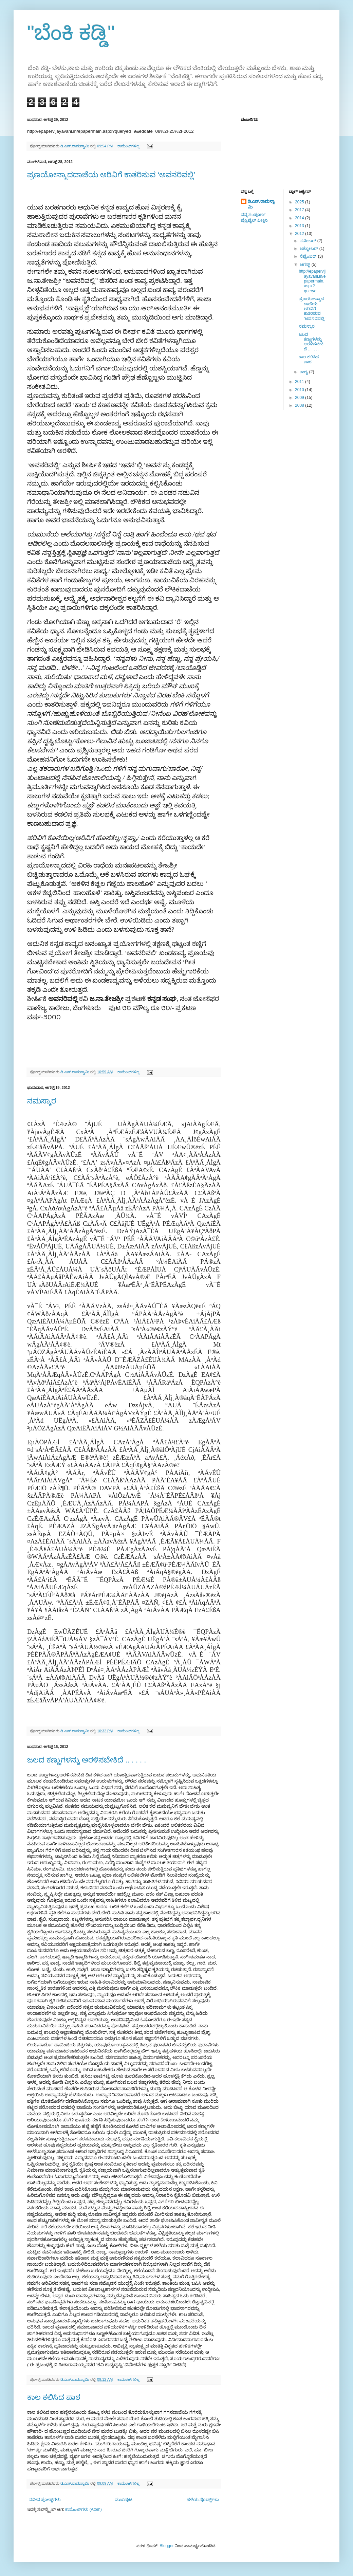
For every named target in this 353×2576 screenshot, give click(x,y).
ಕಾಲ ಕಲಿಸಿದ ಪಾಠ (53, 2397)
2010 (300, 389)
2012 (300, 233)
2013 (300, 225)
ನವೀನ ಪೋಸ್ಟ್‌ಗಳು (44, 2499)
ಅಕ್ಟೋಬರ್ (309, 248)
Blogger (166, 2545)
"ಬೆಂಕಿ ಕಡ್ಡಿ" (71, 32)
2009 (300, 397)
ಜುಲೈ (304, 371)
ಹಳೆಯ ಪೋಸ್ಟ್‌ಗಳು (203, 2499)
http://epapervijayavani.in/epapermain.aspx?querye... (312, 281)
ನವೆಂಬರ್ (308, 240)
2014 (300, 218)
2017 (300, 209)
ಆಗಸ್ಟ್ (305, 264)
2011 (300, 381)
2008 (300, 405)
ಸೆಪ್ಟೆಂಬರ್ (309, 256)
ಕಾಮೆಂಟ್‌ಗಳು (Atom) (83, 2509)
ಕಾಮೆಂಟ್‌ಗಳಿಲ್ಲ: (129, 146)
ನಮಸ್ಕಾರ (41, 1101)
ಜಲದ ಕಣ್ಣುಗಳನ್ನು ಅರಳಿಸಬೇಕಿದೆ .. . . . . (86, 1760)
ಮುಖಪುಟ (123, 2499)
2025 (300, 202)
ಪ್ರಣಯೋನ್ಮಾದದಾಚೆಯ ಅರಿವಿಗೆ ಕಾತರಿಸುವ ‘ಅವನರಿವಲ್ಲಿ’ (111, 174)
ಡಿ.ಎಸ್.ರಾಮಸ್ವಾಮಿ (261, 204)
